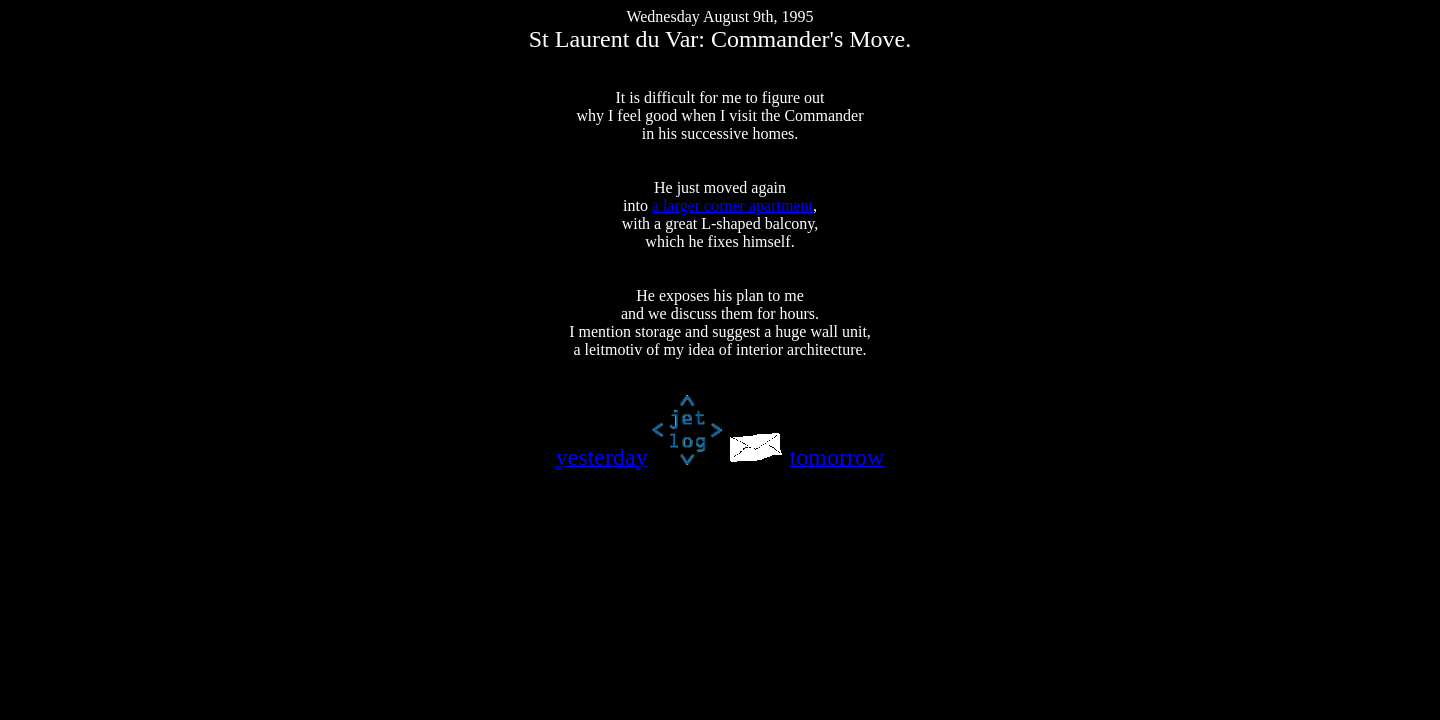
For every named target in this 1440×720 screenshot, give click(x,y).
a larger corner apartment (732, 205)
